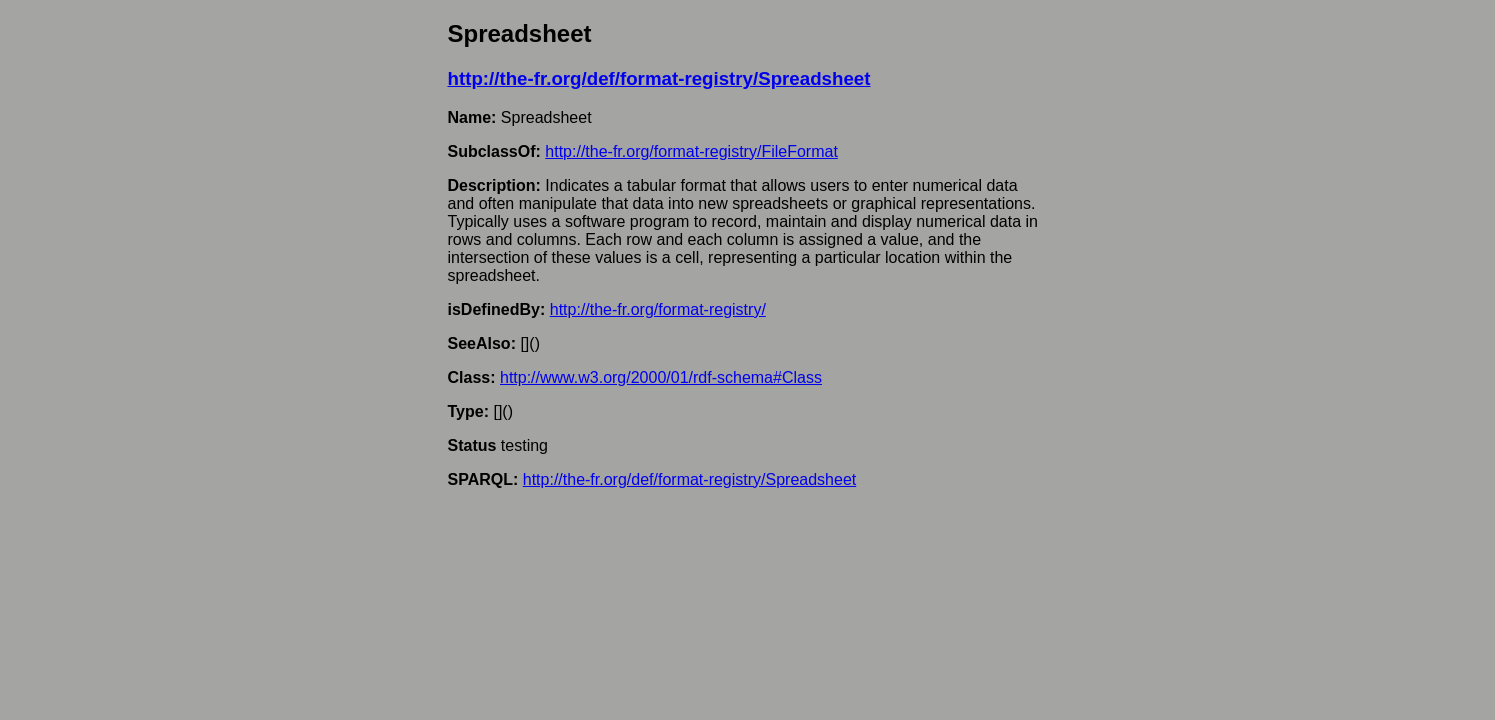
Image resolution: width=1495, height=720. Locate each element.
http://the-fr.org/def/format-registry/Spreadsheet (659, 78)
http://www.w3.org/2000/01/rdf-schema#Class (661, 377)
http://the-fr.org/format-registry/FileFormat (691, 151)
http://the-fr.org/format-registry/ (658, 309)
